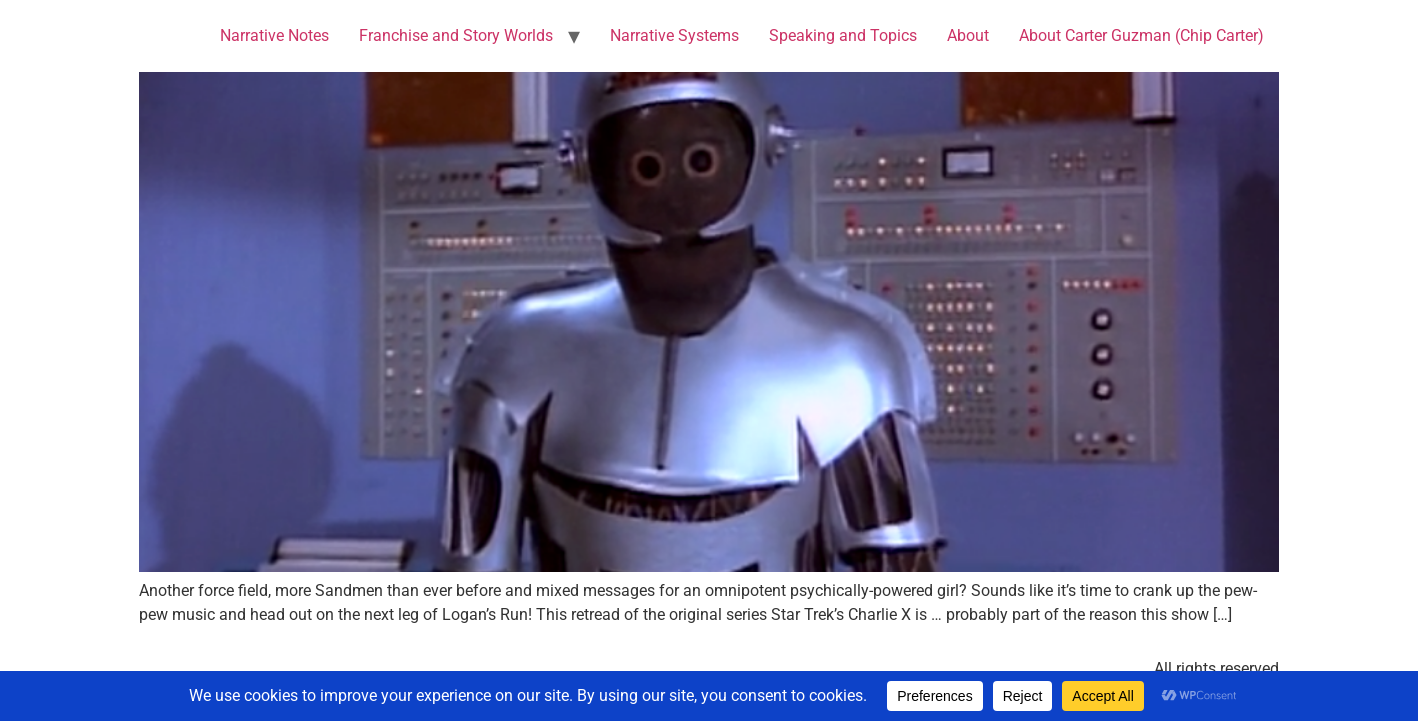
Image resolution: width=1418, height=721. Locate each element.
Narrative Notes (274, 35)
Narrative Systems (674, 35)
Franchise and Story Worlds (456, 35)
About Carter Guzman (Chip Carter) (1141, 35)
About (968, 35)
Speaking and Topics (843, 35)
